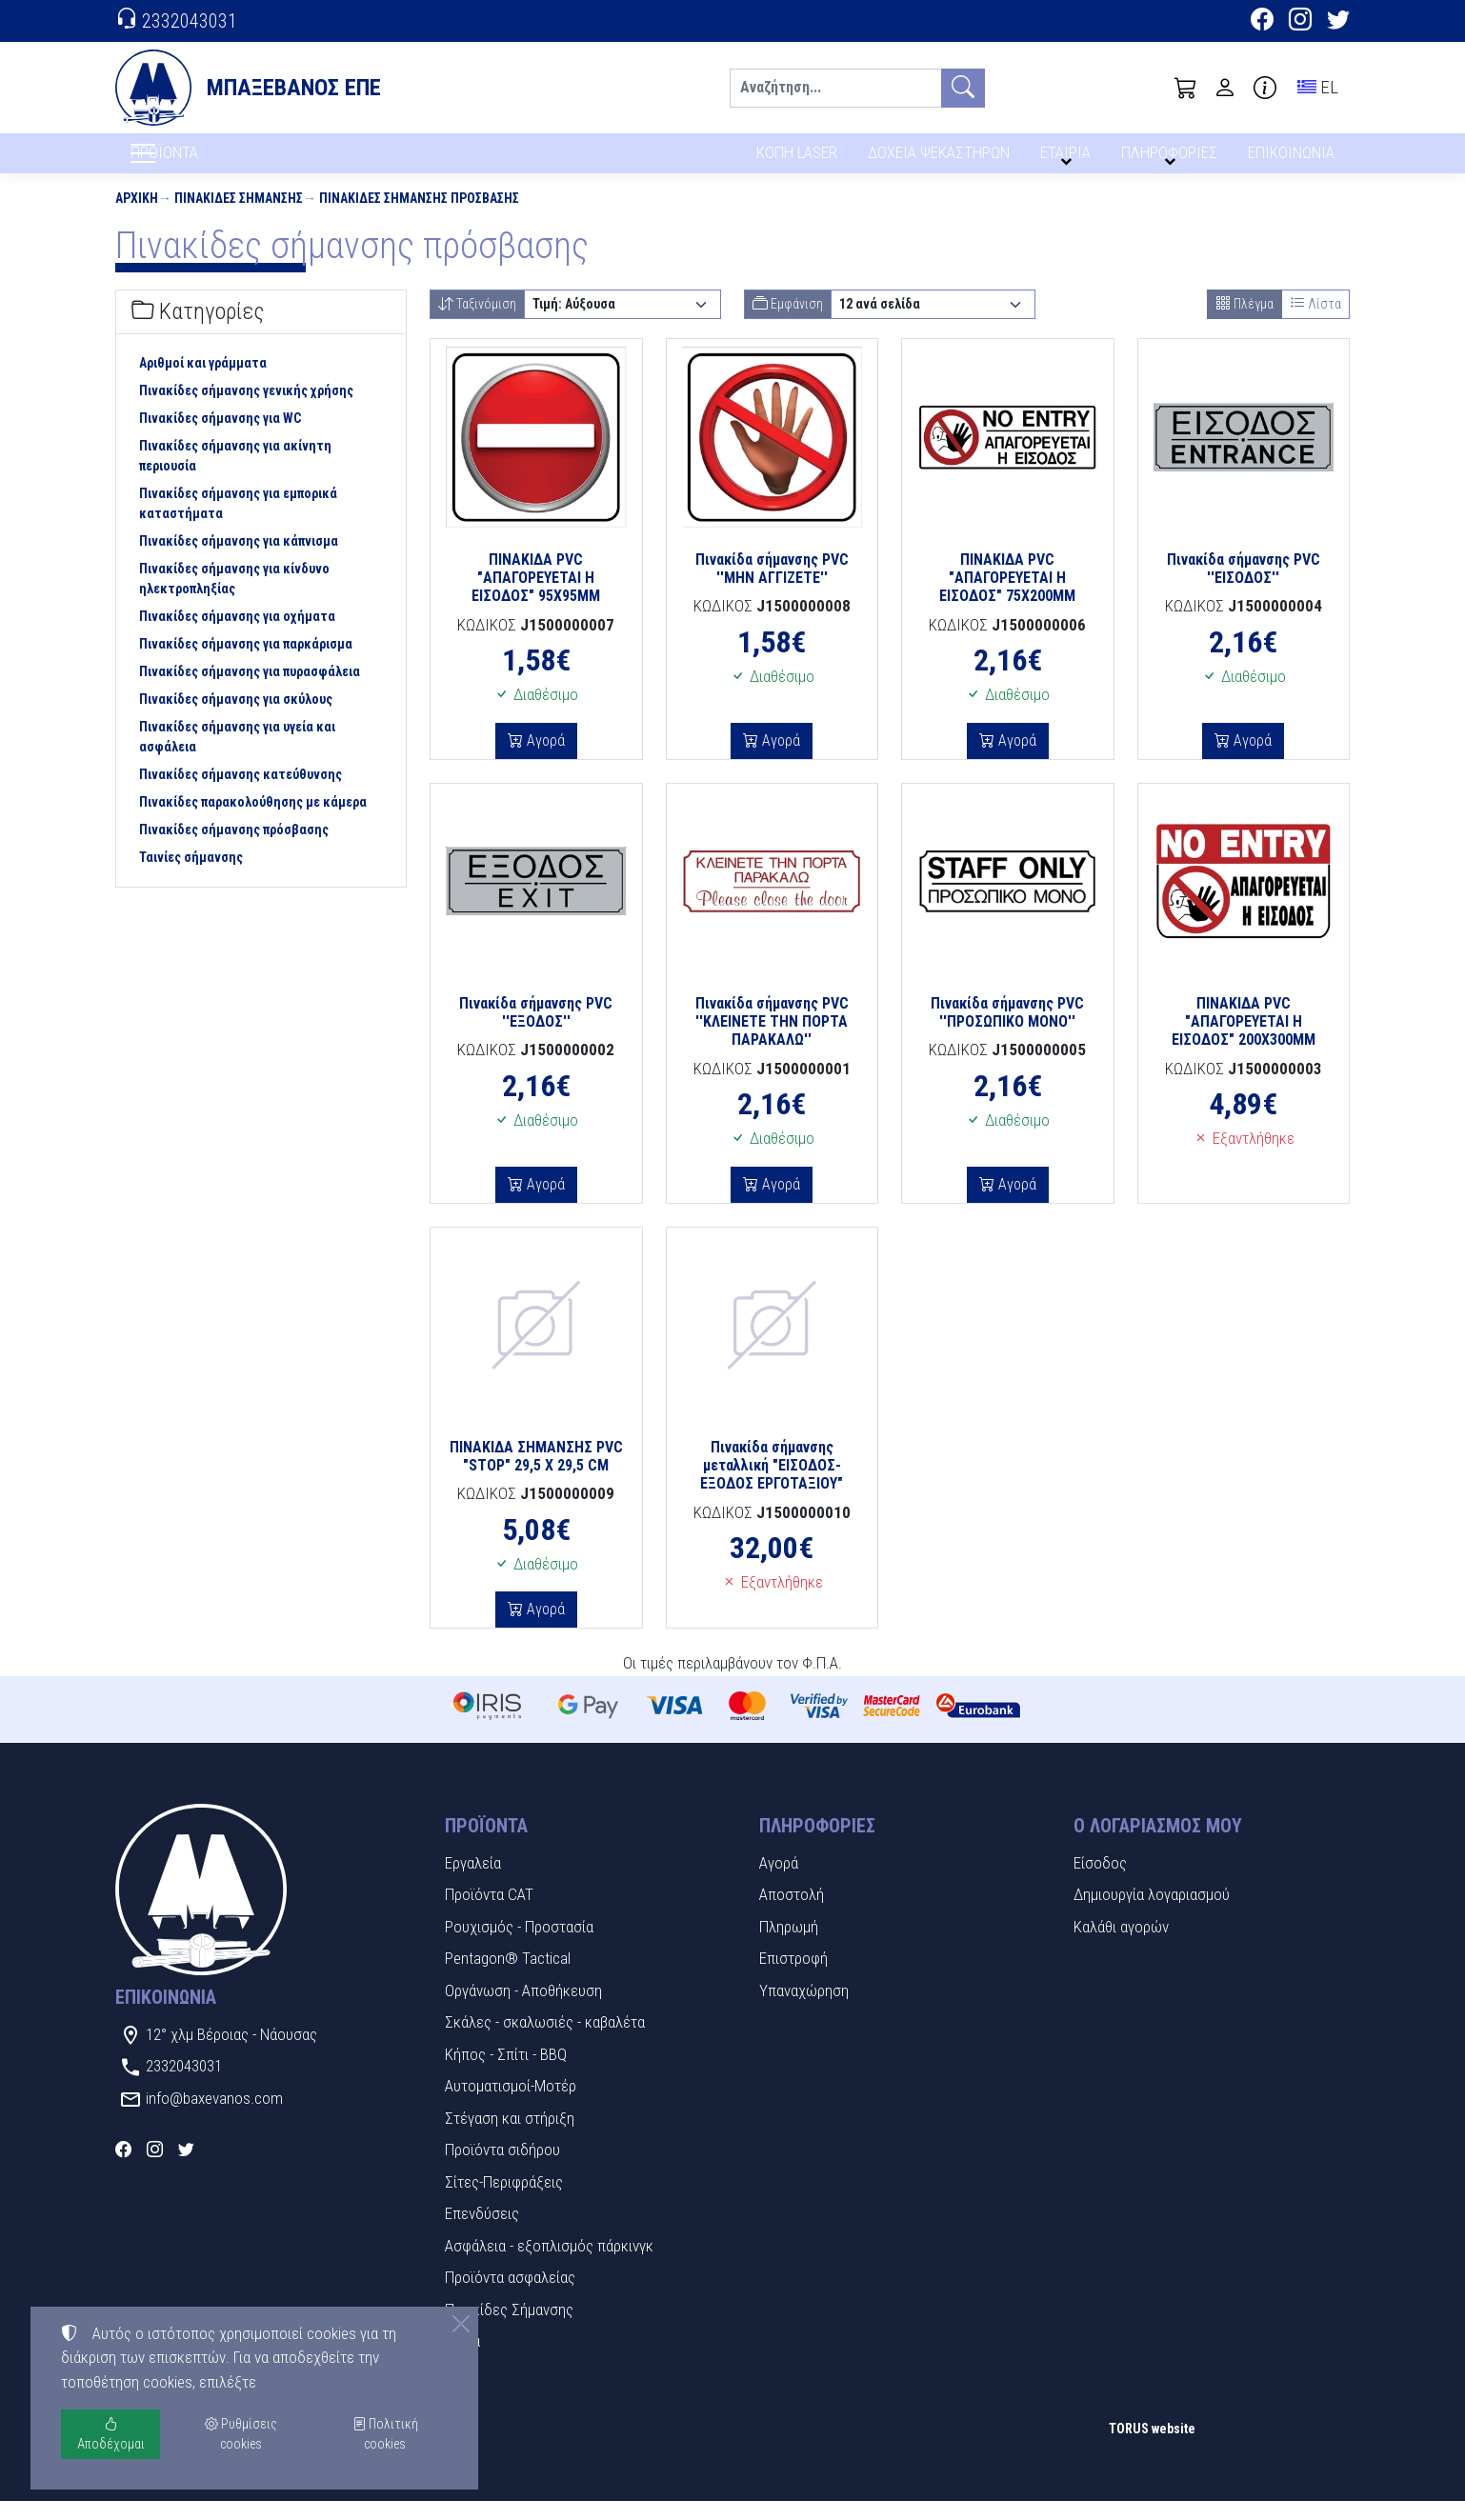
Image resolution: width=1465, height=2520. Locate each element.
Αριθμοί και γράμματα (203, 382)
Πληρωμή (788, 1945)
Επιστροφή (793, 1978)
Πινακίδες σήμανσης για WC (220, 438)
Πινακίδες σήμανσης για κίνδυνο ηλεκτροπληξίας (234, 598)
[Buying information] (1265, 88)
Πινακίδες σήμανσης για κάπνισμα (238, 561)
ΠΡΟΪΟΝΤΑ (210, 162)
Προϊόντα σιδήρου (502, 2169)
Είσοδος (1100, 1881)
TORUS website (1152, 2448)
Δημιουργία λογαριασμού (1152, 1914)
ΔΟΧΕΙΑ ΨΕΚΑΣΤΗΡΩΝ (941, 159)
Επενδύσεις (482, 2233)
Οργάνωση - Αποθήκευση (523, 2009)
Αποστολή (791, 1914)
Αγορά (544, 759)
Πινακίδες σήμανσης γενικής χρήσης (246, 410)
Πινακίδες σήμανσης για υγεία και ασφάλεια (237, 756)
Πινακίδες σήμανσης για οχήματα (237, 636)
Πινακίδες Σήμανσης (238, 217)
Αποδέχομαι (111, 2433)
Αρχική (136, 217)
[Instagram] (1300, 21)
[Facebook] (1262, 21)
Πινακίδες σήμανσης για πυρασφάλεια (249, 691)
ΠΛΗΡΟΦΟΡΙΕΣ (1172, 159)
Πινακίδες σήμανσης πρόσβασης (419, 217)
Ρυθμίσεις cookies (183, 2492)
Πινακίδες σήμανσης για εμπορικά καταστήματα (238, 523)
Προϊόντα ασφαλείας (510, 2297)
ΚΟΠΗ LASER (796, 159)
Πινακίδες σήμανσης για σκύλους (235, 719)
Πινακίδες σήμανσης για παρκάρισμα (245, 663)
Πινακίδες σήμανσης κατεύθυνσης (240, 794)
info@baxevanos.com (214, 2117)
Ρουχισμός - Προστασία (519, 1945)
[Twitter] (1338, 21)
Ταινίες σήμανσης (191, 877)
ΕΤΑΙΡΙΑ (1068, 159)
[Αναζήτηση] (835, 88)
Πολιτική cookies (385, 2433)
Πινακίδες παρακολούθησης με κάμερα (253, 822)
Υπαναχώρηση (804, 2009)
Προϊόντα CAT (489, 1914)
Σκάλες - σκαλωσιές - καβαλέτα (545, 2041)
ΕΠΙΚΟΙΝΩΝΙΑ (1292, 159)
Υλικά (462, 2360)
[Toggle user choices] (1225, 88)
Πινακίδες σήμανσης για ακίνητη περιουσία (235, 475)
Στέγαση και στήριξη (509, 2137)
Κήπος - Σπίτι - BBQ (506, 2073)
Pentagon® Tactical (508, 1978)
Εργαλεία (473, 1881)
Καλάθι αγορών (1121, 1945)
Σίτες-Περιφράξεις (504, 2200)
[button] (1186, 88)
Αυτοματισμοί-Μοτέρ (510, 2105)
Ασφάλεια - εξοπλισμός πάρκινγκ (549, 2264)
